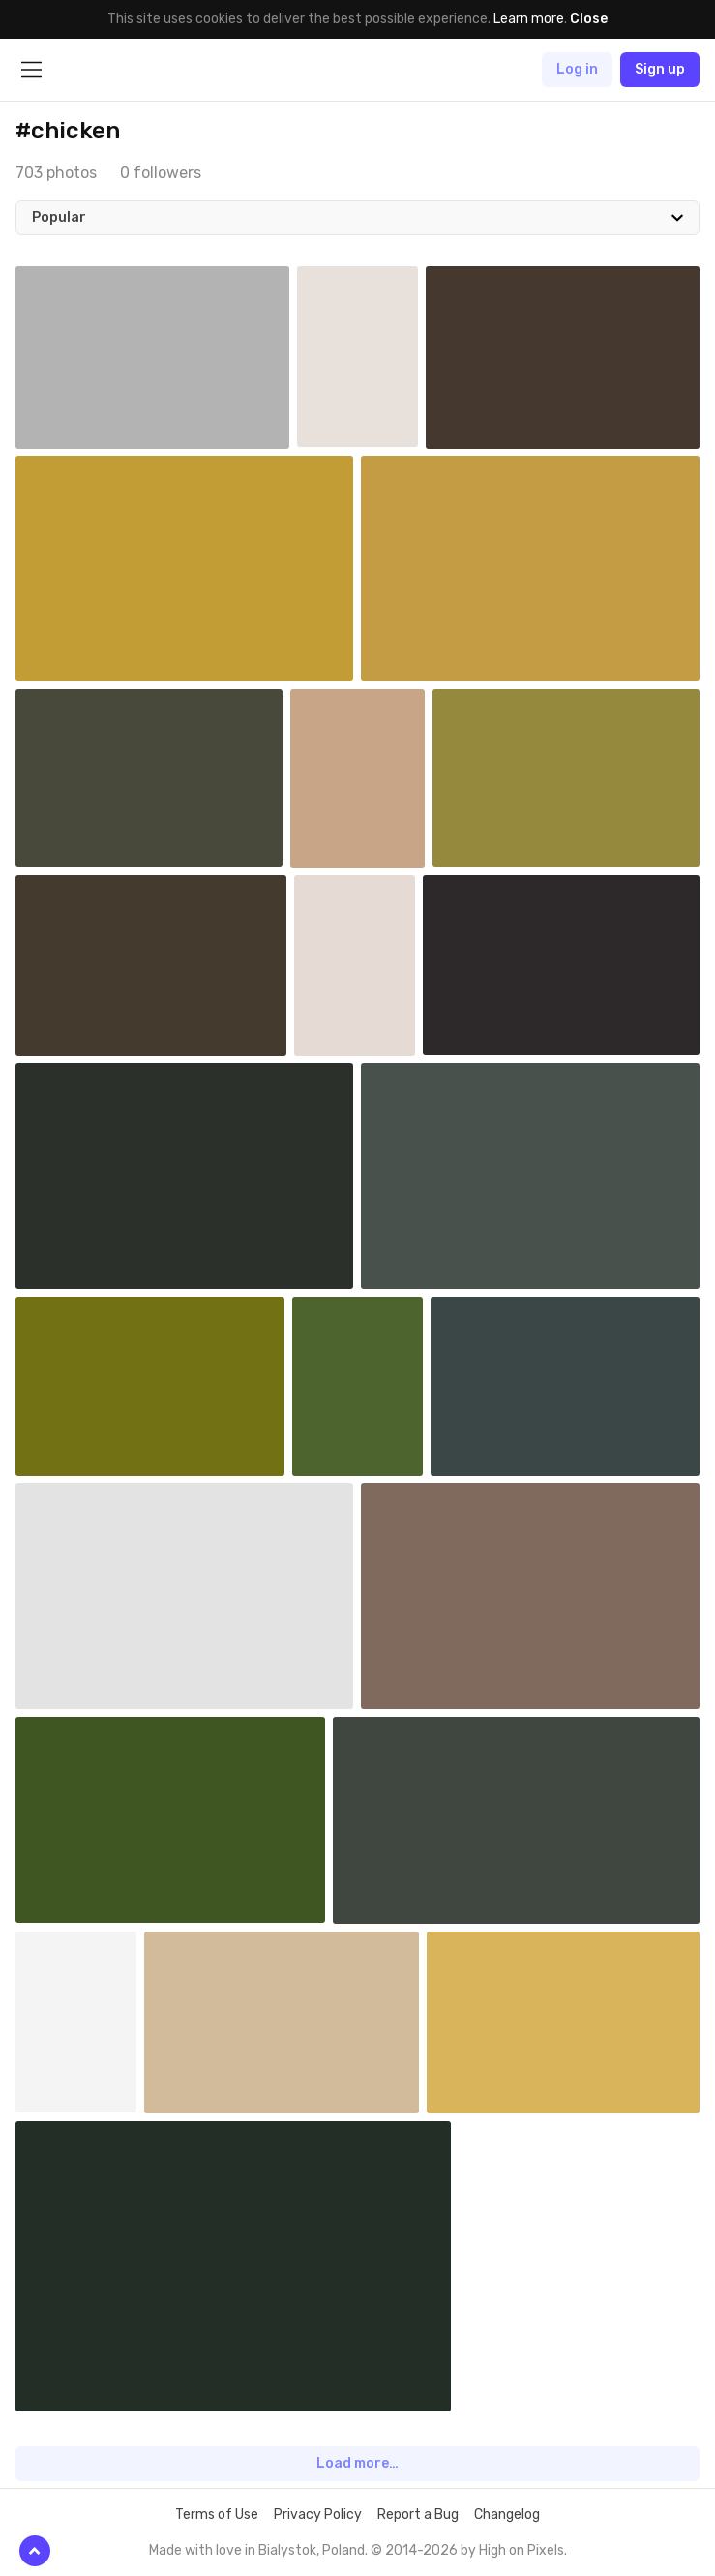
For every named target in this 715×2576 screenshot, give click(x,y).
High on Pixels (521, 2550)
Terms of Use (216, 2514)
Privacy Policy (318, 2514)
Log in (577, 69)
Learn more (528, 19)
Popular (59, 217)
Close (589, 19)
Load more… (357, 2463)
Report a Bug (418, 2514)
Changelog (507, 2514)
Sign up (660, 69)
